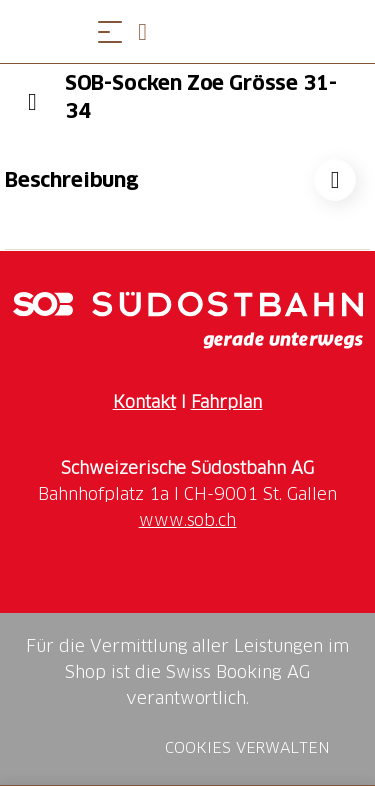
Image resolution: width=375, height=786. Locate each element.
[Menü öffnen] (110, 31)
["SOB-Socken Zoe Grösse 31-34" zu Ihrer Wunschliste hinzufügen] (335, 180)
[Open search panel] (150, 31)
